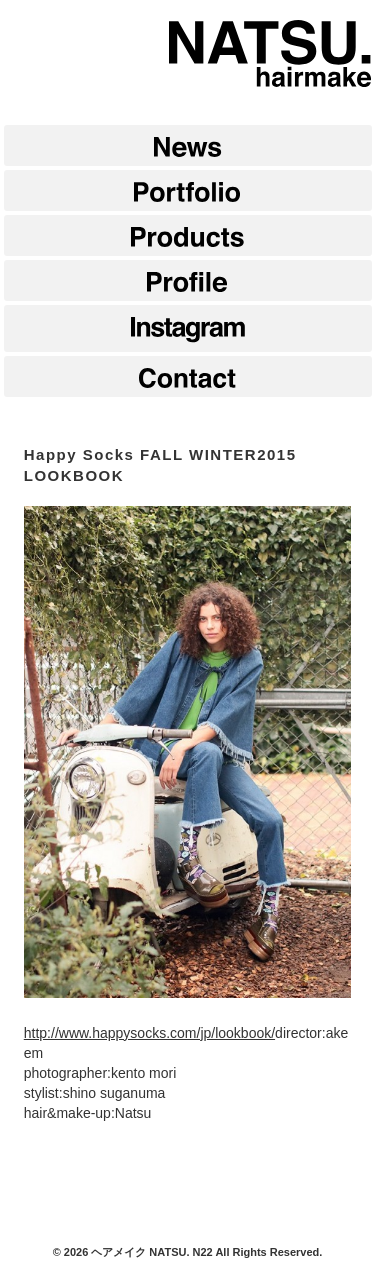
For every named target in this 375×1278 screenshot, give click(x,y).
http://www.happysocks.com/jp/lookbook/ (149, 1033)
